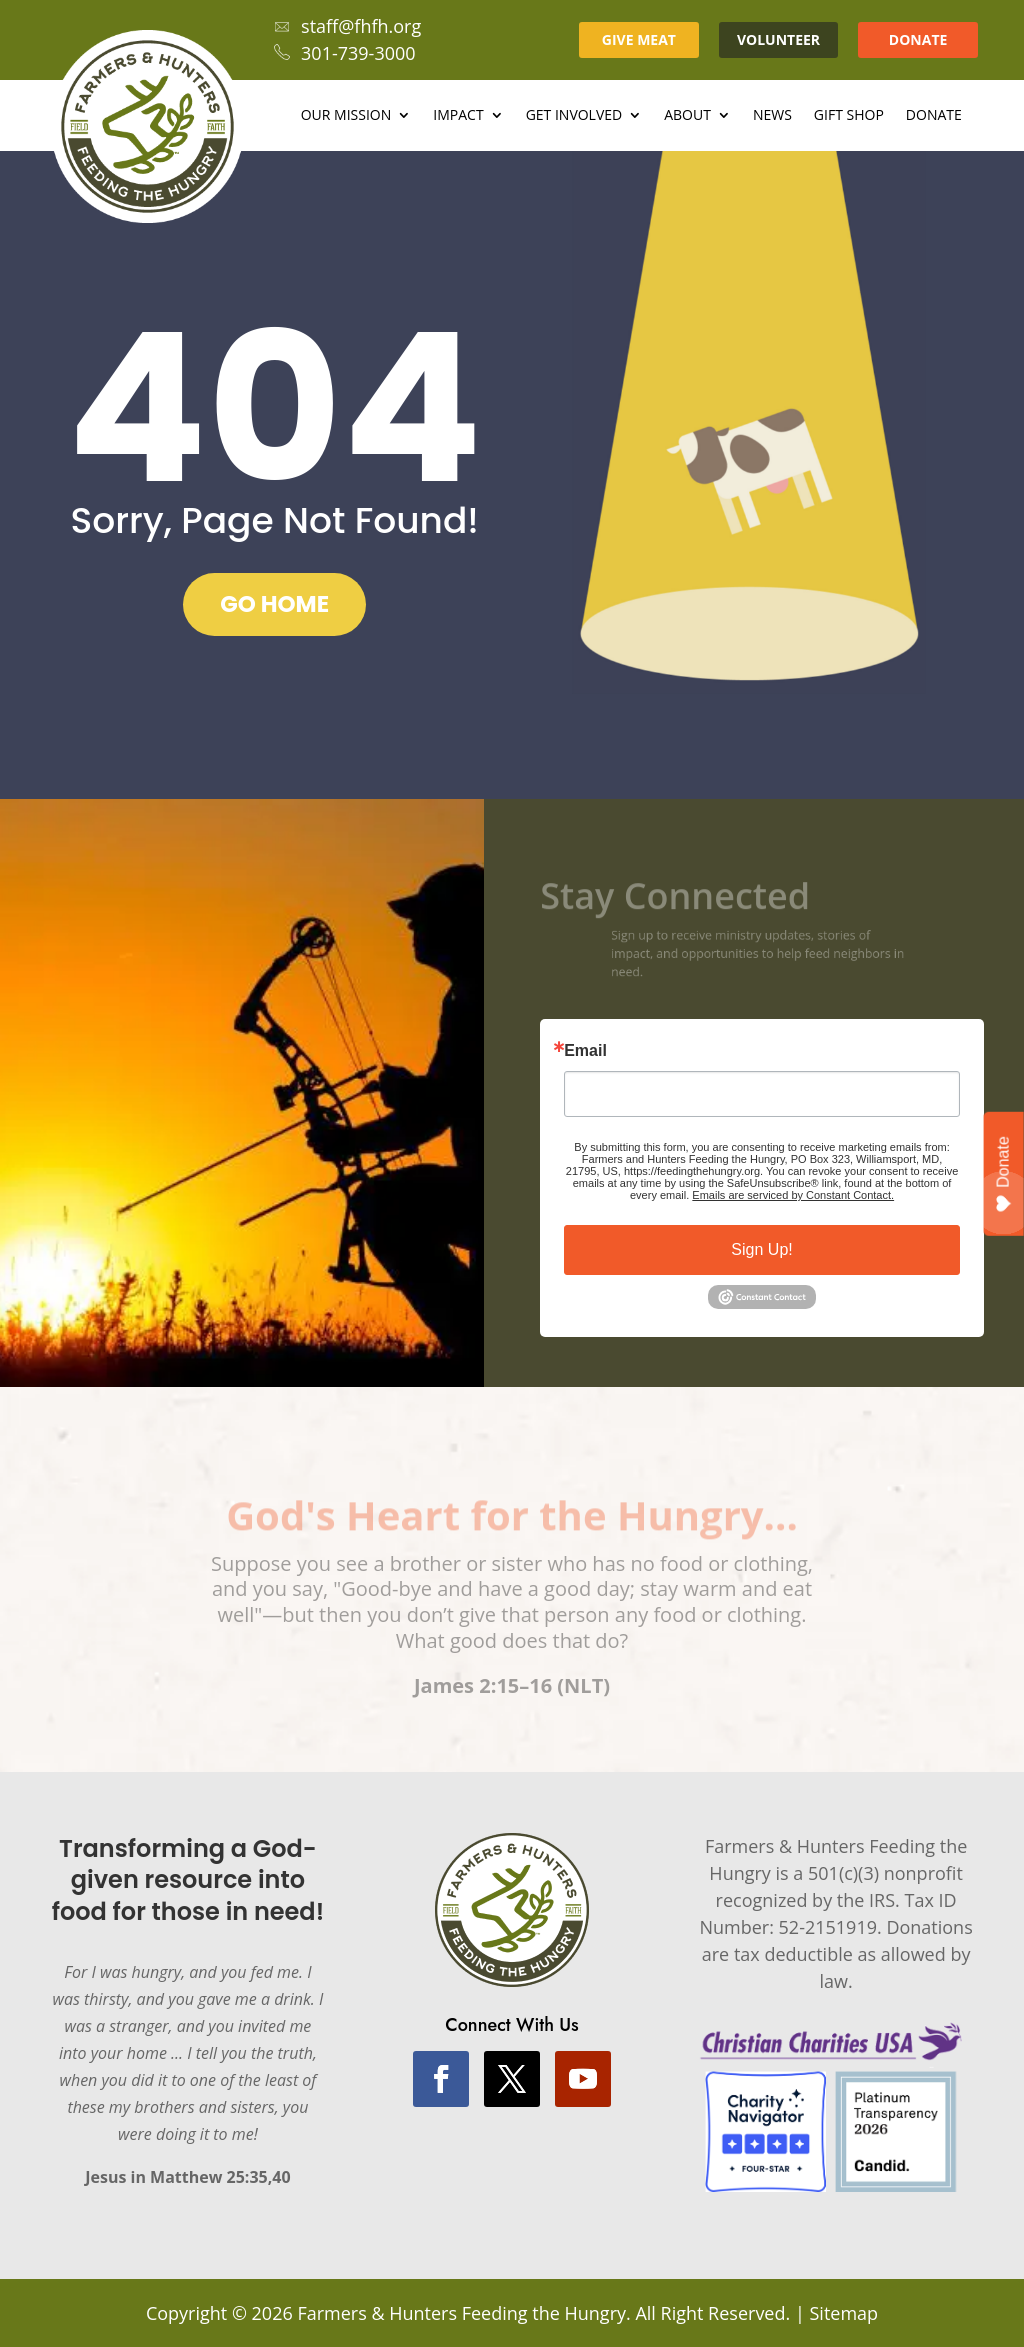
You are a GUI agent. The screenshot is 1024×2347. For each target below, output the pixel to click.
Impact (458, 116)
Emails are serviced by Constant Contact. (793, 1195)
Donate (934, 116)
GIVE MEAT (639, 39)
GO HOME (274, 604)
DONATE (918, 39)
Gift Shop (849, 116)
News (772, 116)
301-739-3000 (345, 53)
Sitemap (843, 2313)
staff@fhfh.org (347, 26)
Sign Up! (761, 1249)
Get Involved (574, 116)
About (687, 116)
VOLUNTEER (778, 39)
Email (585, 1051)
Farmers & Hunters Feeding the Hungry (461, 2313)
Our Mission (346, 116)
